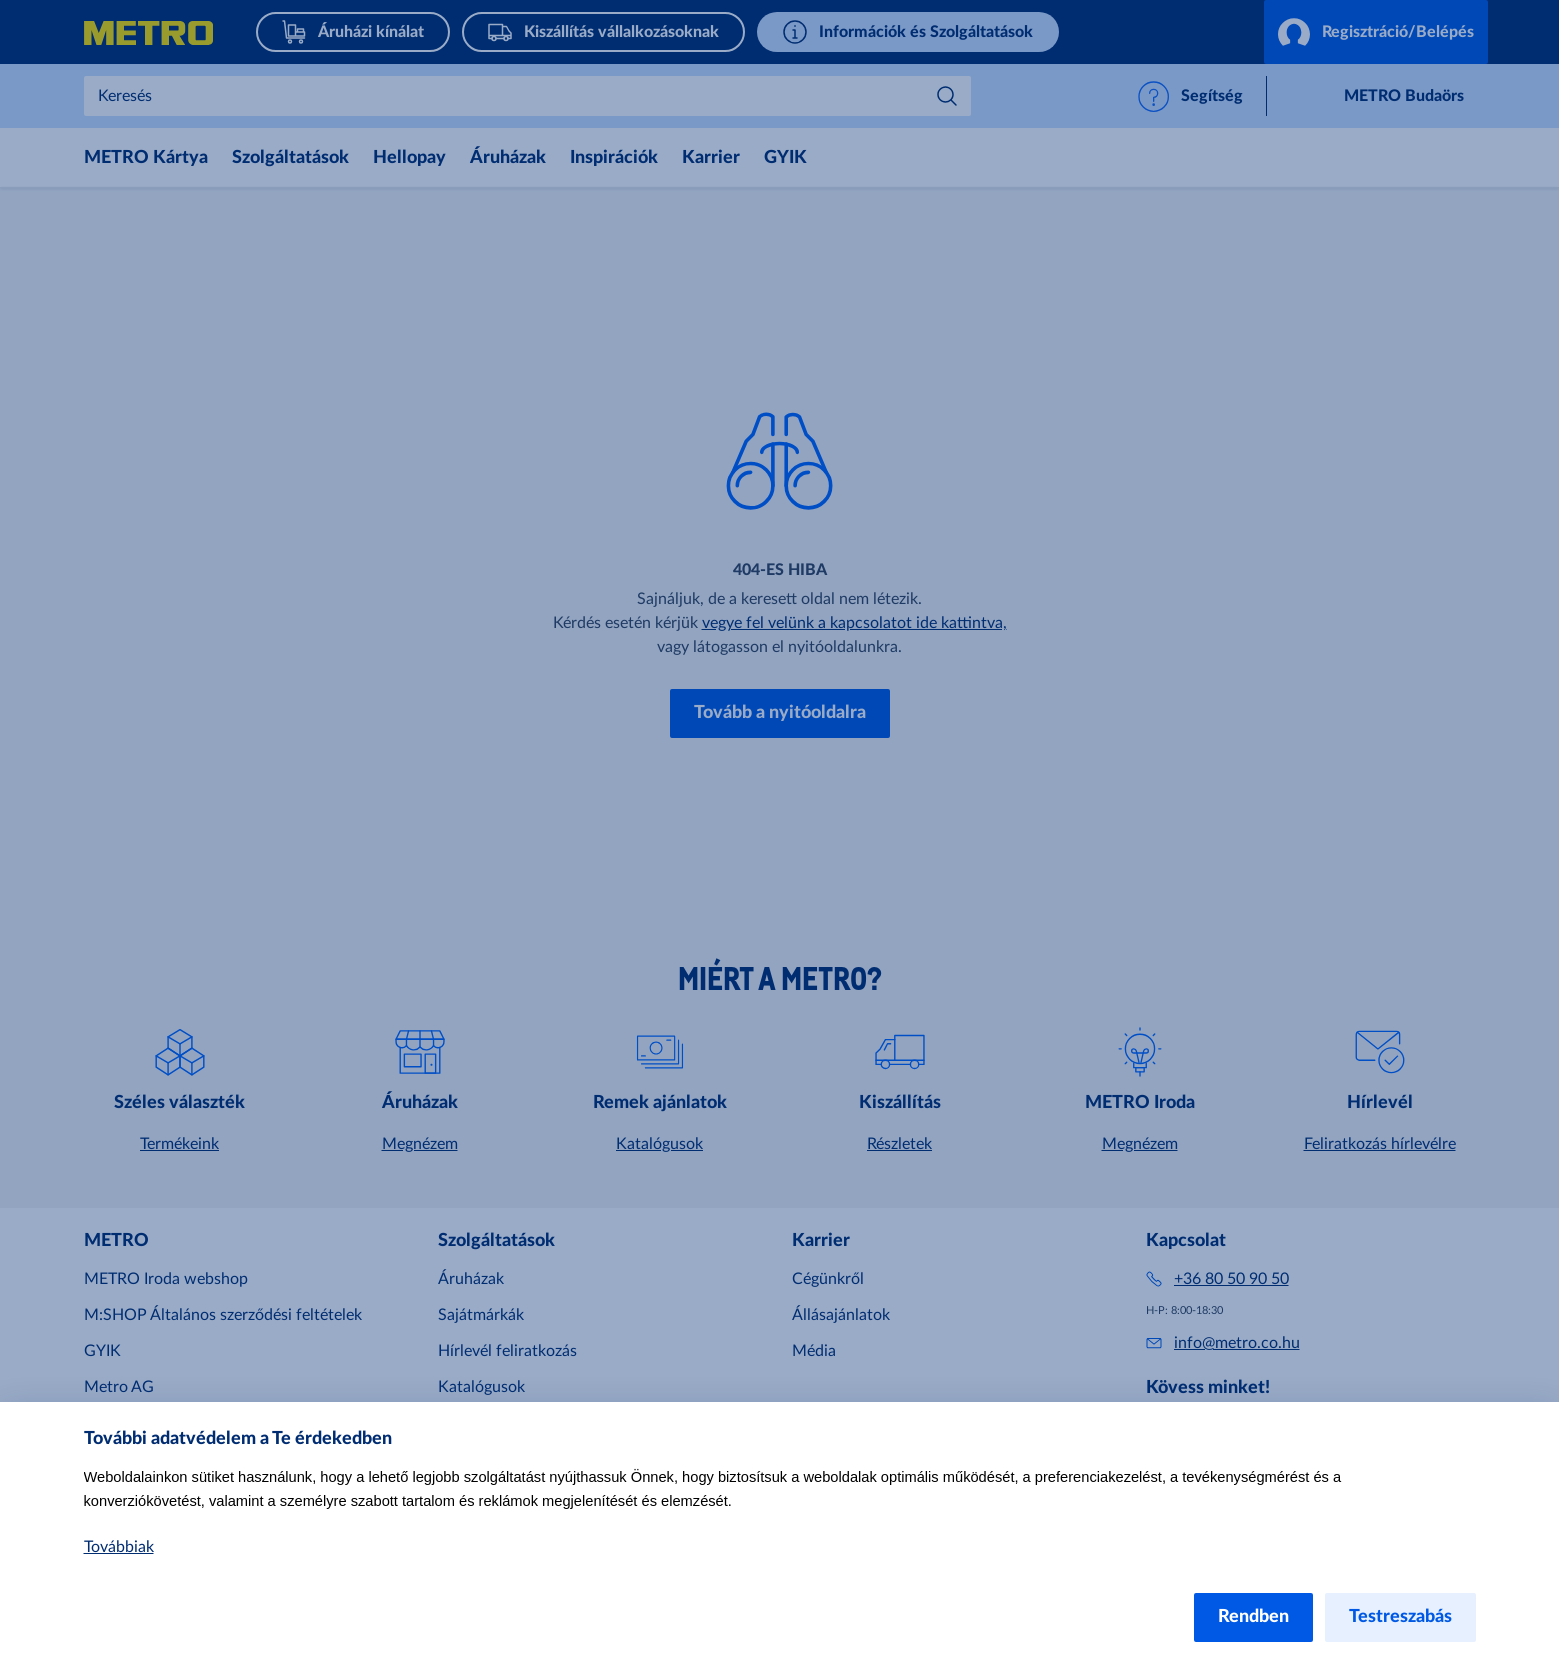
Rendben (1253, 1617)
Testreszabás (1400, 1617)
